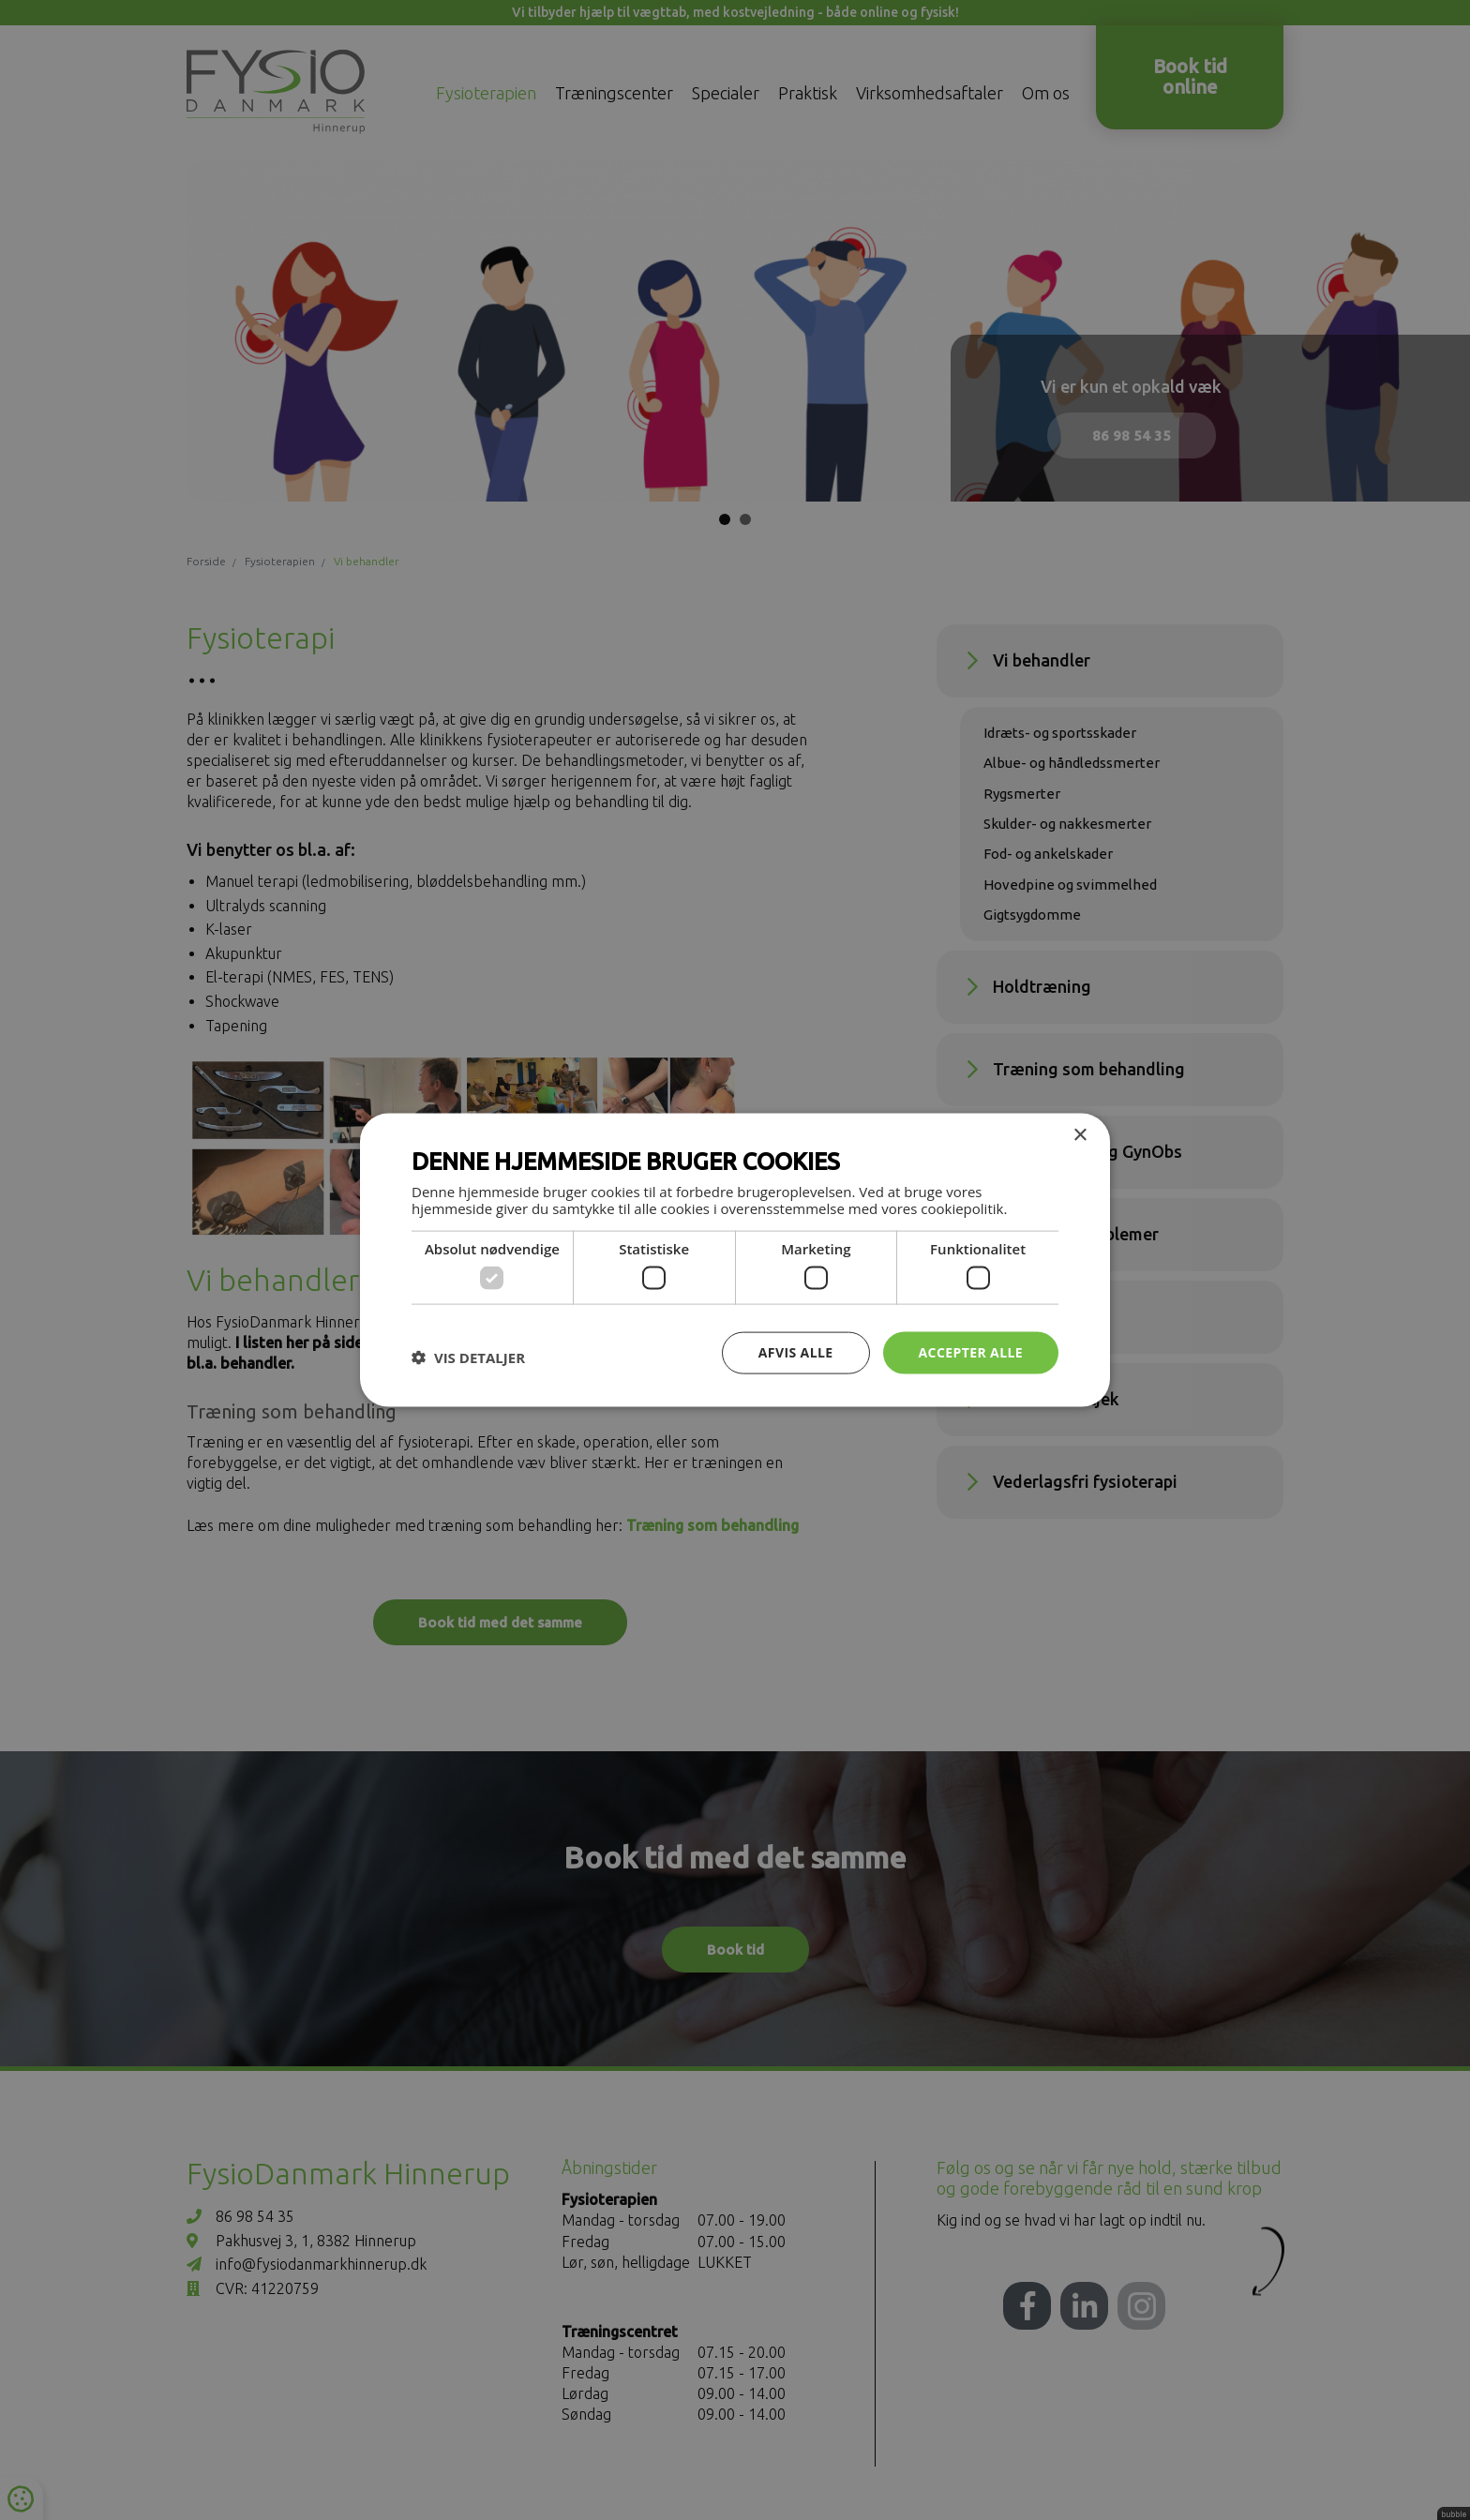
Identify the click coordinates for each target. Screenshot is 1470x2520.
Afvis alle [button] (795, 1352)
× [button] (1079, 1136)
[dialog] (735, 1260)
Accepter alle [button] (971, 1352)
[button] (468, 1357)
